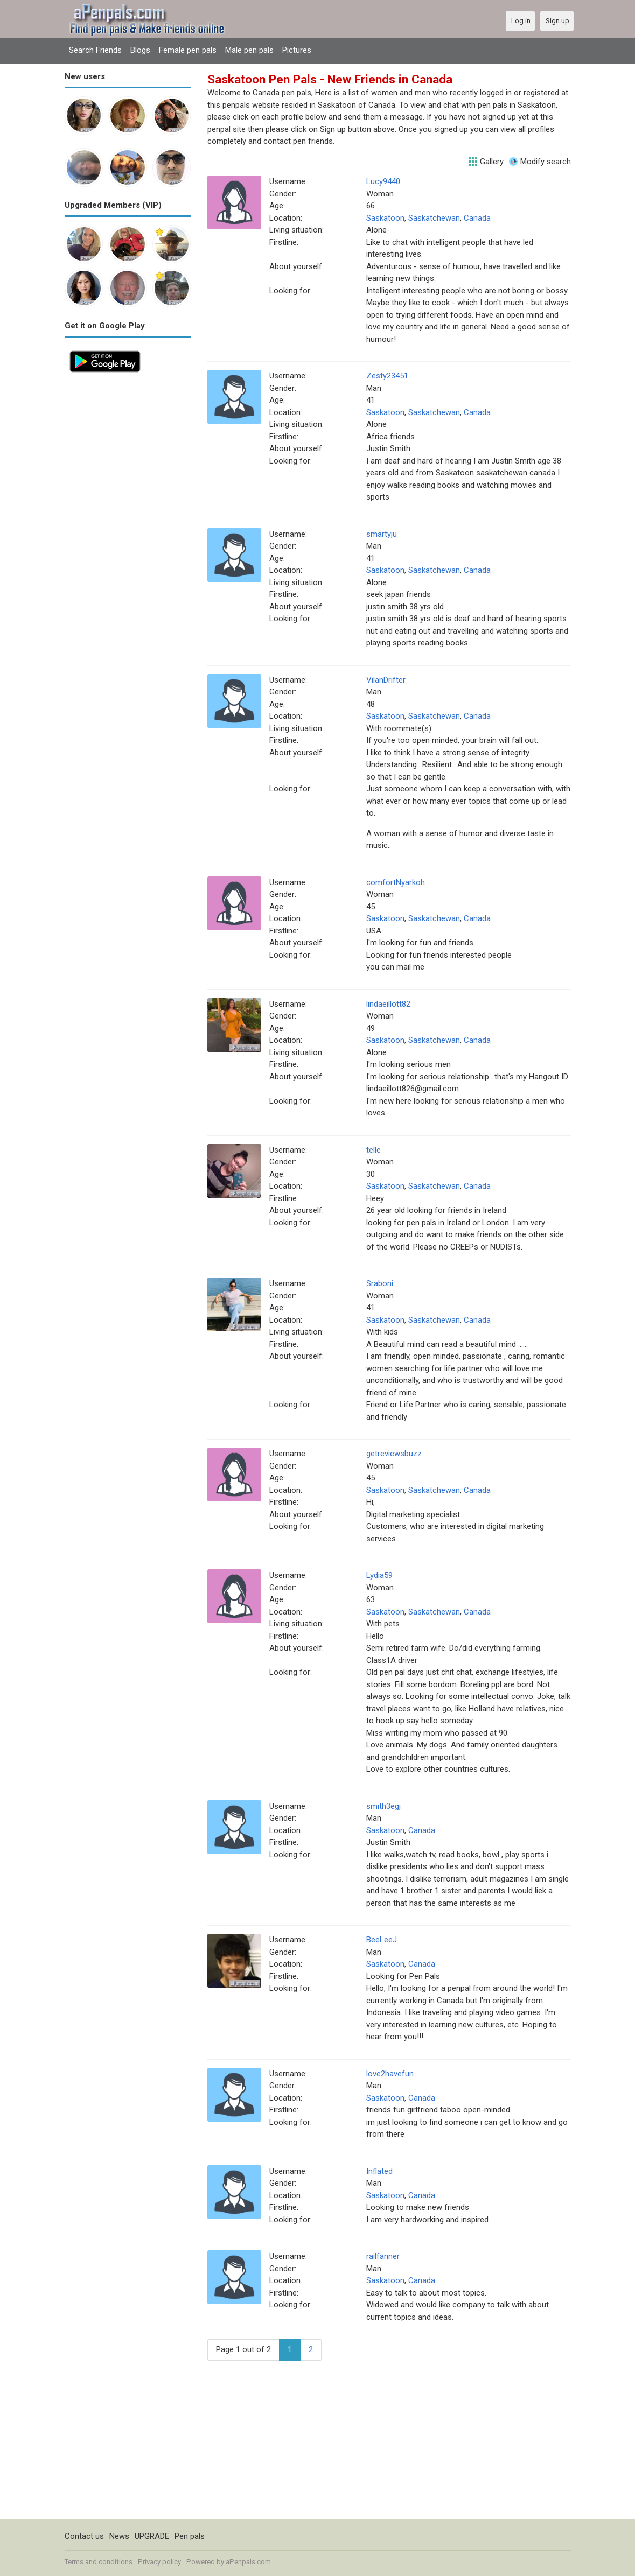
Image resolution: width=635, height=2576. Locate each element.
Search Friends (95, 50)
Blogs (140, 50)
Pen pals (190, 2536)
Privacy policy (159, 2562)
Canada (477, 218)
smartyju (381, 534)
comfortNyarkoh (395, 882)
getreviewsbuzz (394, 1453)
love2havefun (390, 2074)
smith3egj (383, 1806)
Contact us (84, 2536)
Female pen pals (188, 50)
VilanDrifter (386, 680)
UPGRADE (152, 2536)
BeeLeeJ (381, 1940)
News (119, 2536)
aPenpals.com (248, 2562)
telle (373, 1150)
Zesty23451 (387, 376)
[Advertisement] (128, 538)
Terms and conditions (98, 2562)
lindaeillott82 (388, 1004)
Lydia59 (379, 1575)
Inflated (379, 2171)
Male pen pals (249, 50)
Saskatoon (385, 218)
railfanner (383, 2256)
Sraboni (379, 1283)
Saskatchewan (434, 218)
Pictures (296, 50)
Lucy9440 (383, 181)
